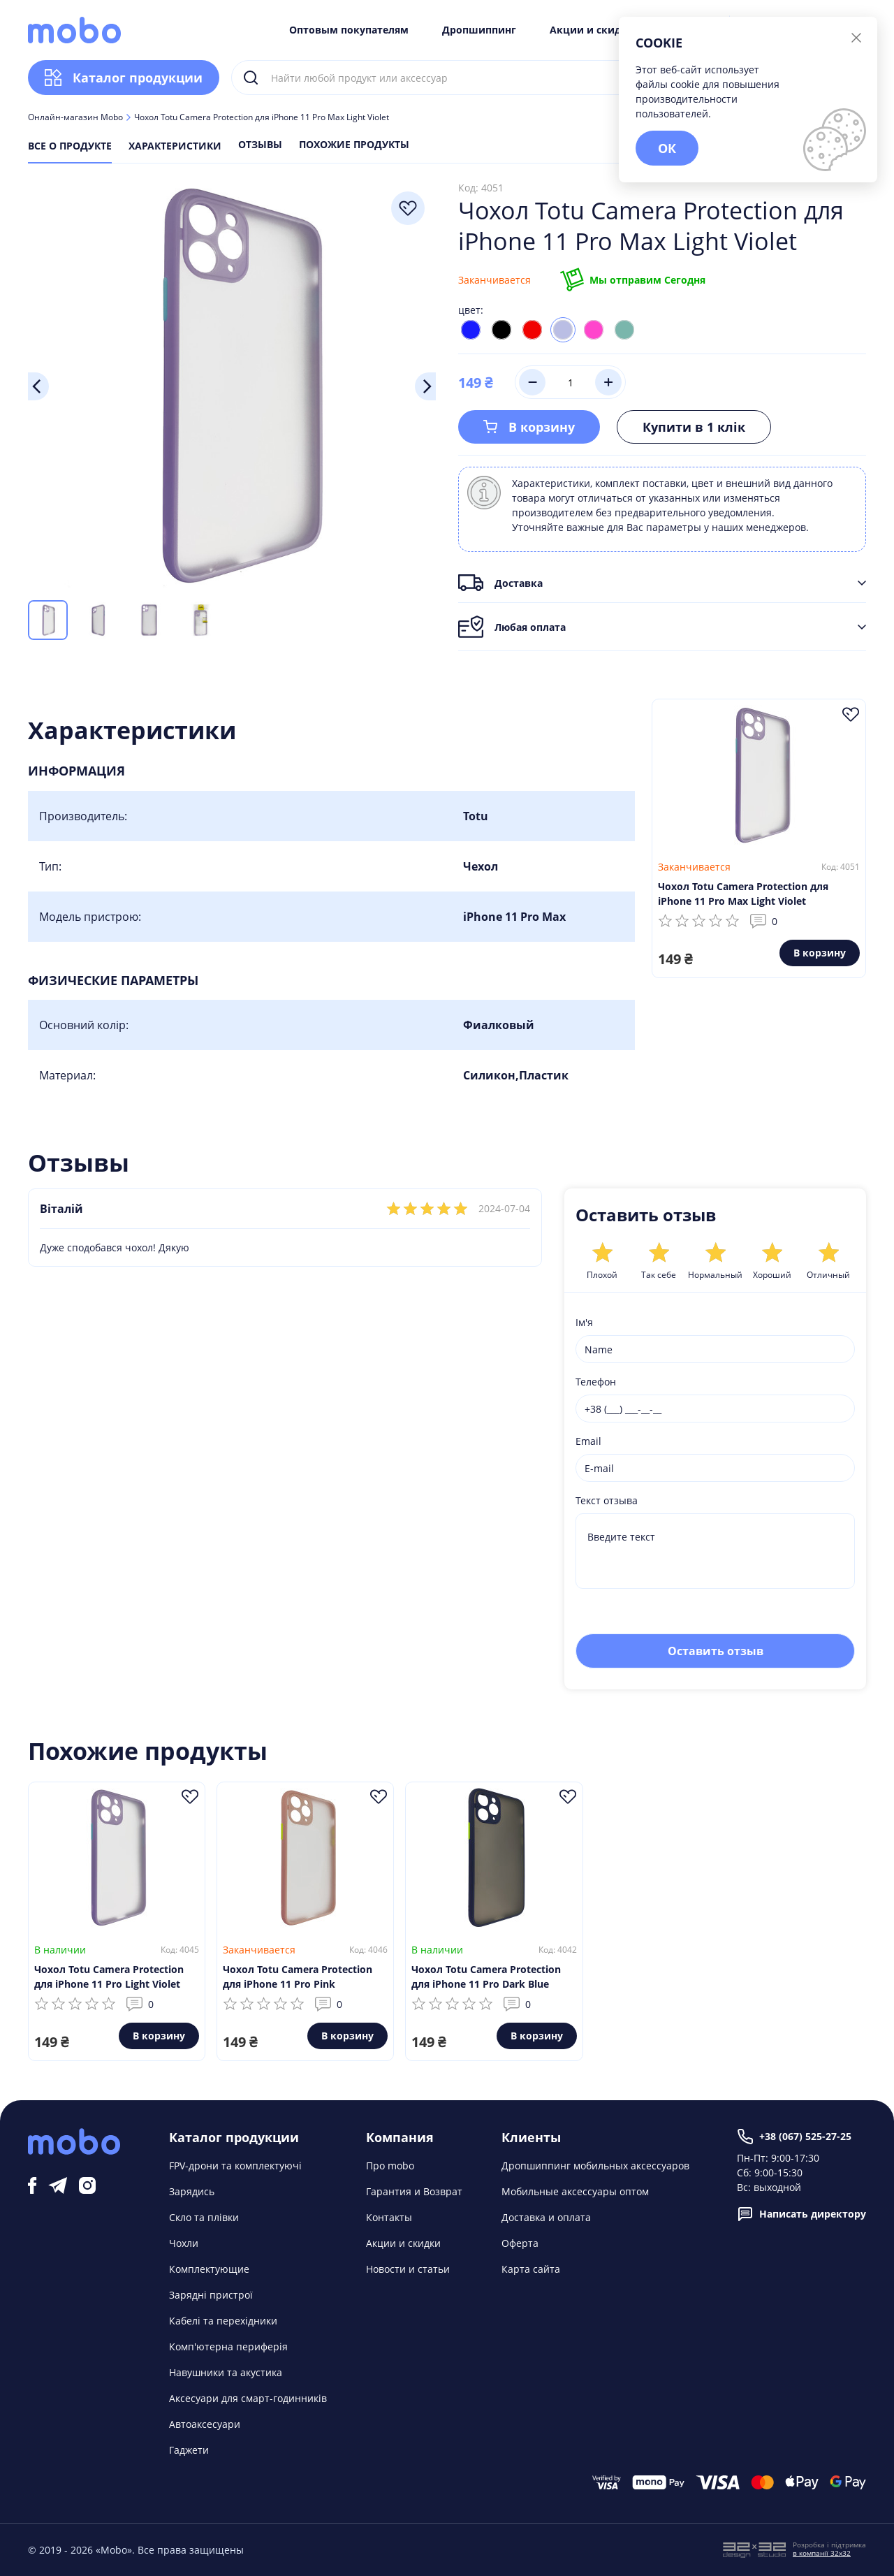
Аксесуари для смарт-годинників (248, 2398)
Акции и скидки (592, 30)
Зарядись (191, 2191)
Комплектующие (209, 2269)
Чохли (183, 2243)
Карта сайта (530, 2269)
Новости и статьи (408, 2269)
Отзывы (260, 145)
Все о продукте (70, 146)
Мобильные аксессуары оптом (575, 2191)
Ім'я (584, 1322)
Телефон (596, 1381)
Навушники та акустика (225, 2372)
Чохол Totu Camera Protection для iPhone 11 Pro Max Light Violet (743, 894)
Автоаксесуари (204, 2424)
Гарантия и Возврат (414, 2191)
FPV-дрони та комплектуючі (235, 2165)
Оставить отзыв (715, 1651)
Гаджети (189, 2450)
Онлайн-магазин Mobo (75, 117)
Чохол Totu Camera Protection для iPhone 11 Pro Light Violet (109, 1977)
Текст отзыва (607, 1500)
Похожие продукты (354, 145)
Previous (38, 386)
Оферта (519, 2243)
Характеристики (175, 146)
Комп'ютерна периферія (228, 2346)
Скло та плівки (204, 2217)
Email (588, 1441)
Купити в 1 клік (694, 427)
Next (425, 386)
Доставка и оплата (546, 2217)
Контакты (389, 2217)
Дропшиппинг (479, 30)
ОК (667, 148)
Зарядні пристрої (211, 2294)
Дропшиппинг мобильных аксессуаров (595, 2165)
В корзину (529, 427)
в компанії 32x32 (822, 2553)
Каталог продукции (124, 77)
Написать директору (801, 2214)
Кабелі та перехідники (223, 2320)
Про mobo (390, 2165)
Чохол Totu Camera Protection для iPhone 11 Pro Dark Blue (486, 1977)
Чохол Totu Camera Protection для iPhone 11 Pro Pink (297, 1977)
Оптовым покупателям (349, 30)
